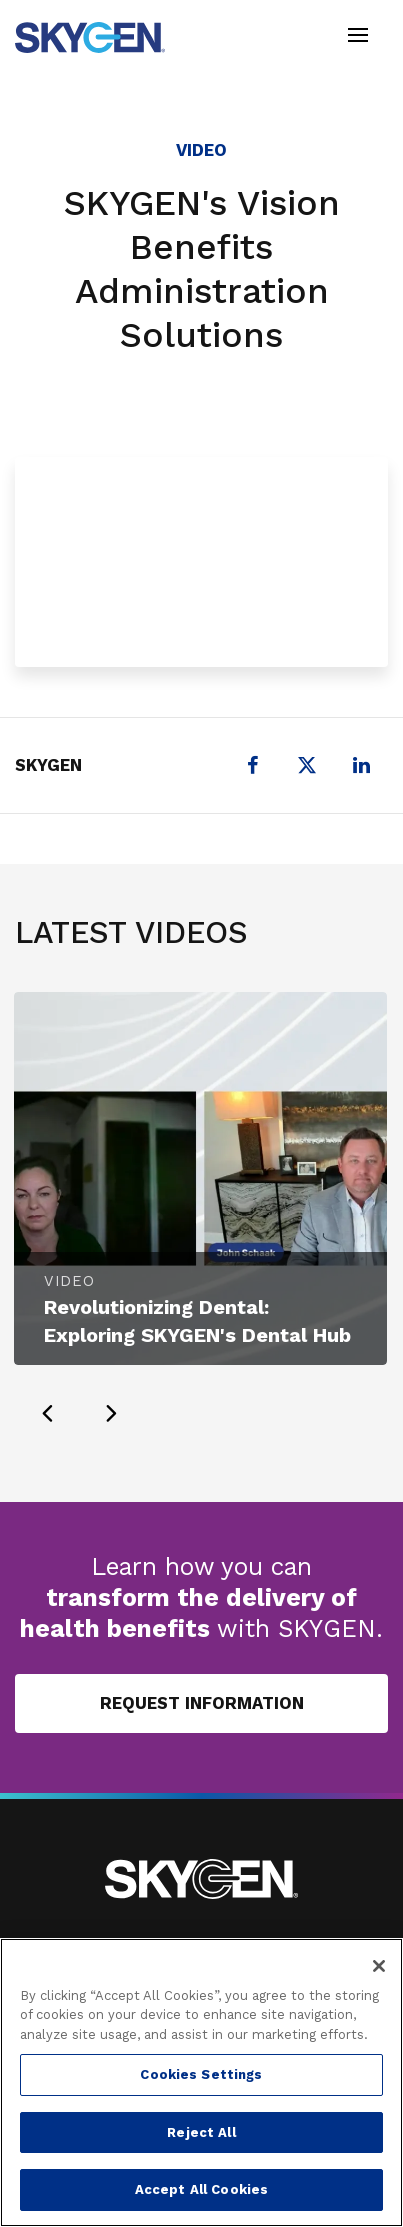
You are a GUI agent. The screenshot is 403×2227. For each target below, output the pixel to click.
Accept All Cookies (201, 2189)
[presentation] (47, 1413)
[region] (201, 2082)
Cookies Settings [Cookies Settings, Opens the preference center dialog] (201, 2074)
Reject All (201, 2132)
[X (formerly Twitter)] (307, 765)
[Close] (379, 1966)
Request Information (202, 1703)
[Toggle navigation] (358, 37)
